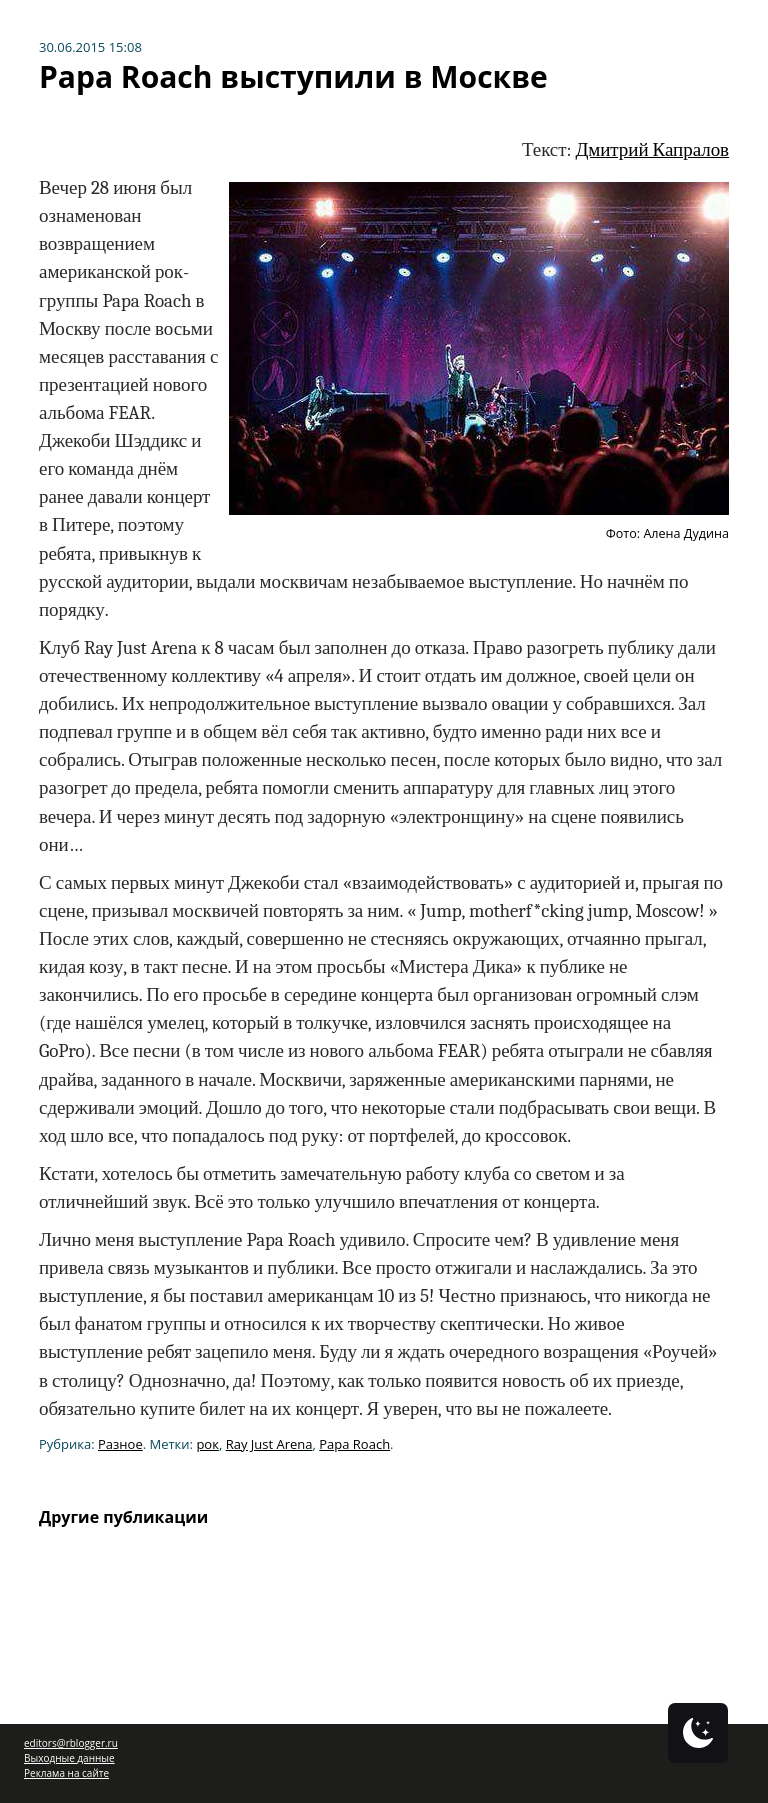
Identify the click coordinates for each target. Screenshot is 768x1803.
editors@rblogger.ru (71, 1743)
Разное (120, 1444)
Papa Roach (354, 1444)
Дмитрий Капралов (652, 150)
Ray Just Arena (269, 1444)
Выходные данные (69, 1758)
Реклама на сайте (66, 1773)
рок (207, 1444)
